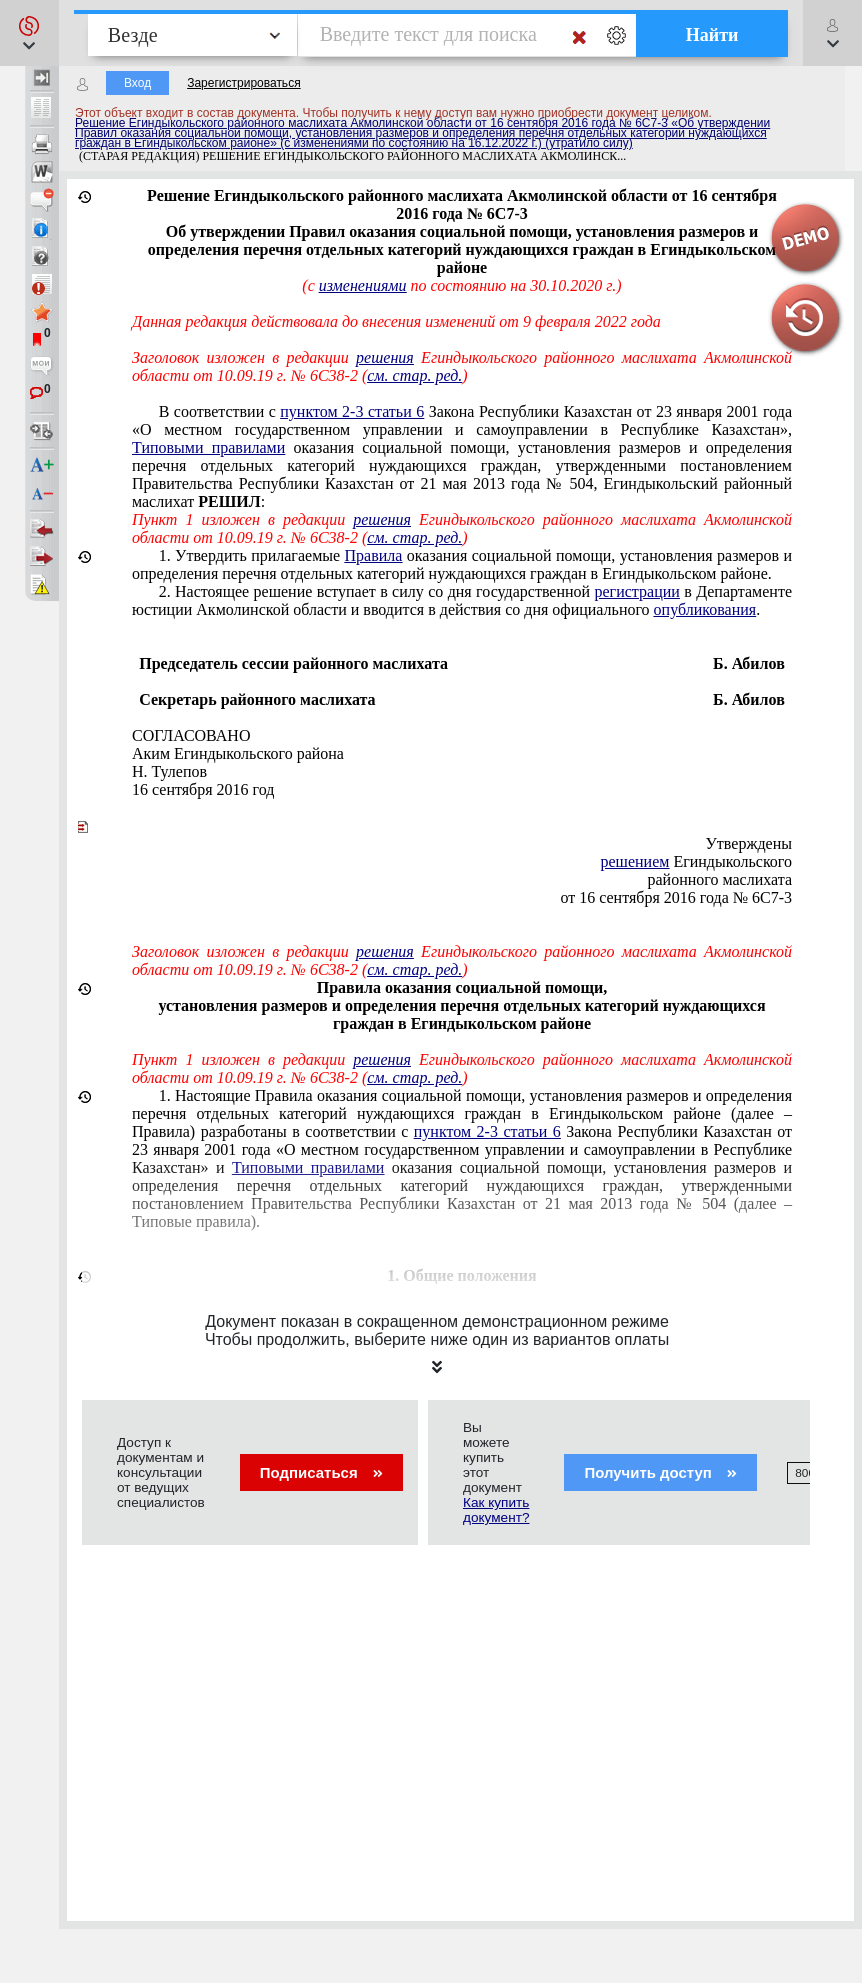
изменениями (363, 285)
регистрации (637, 591)
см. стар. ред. (414, 375)
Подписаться (321, 1472)
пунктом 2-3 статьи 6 (352, 411)
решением (635, 861)
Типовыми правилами (208, 447)
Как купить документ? (496, 1510)
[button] (29, 33)
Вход (137, 83)
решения (385, 357)
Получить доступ (660, 1472)
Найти (712, 35)
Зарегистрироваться (243, 83)
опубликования (705, 609)
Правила (374, 555)
